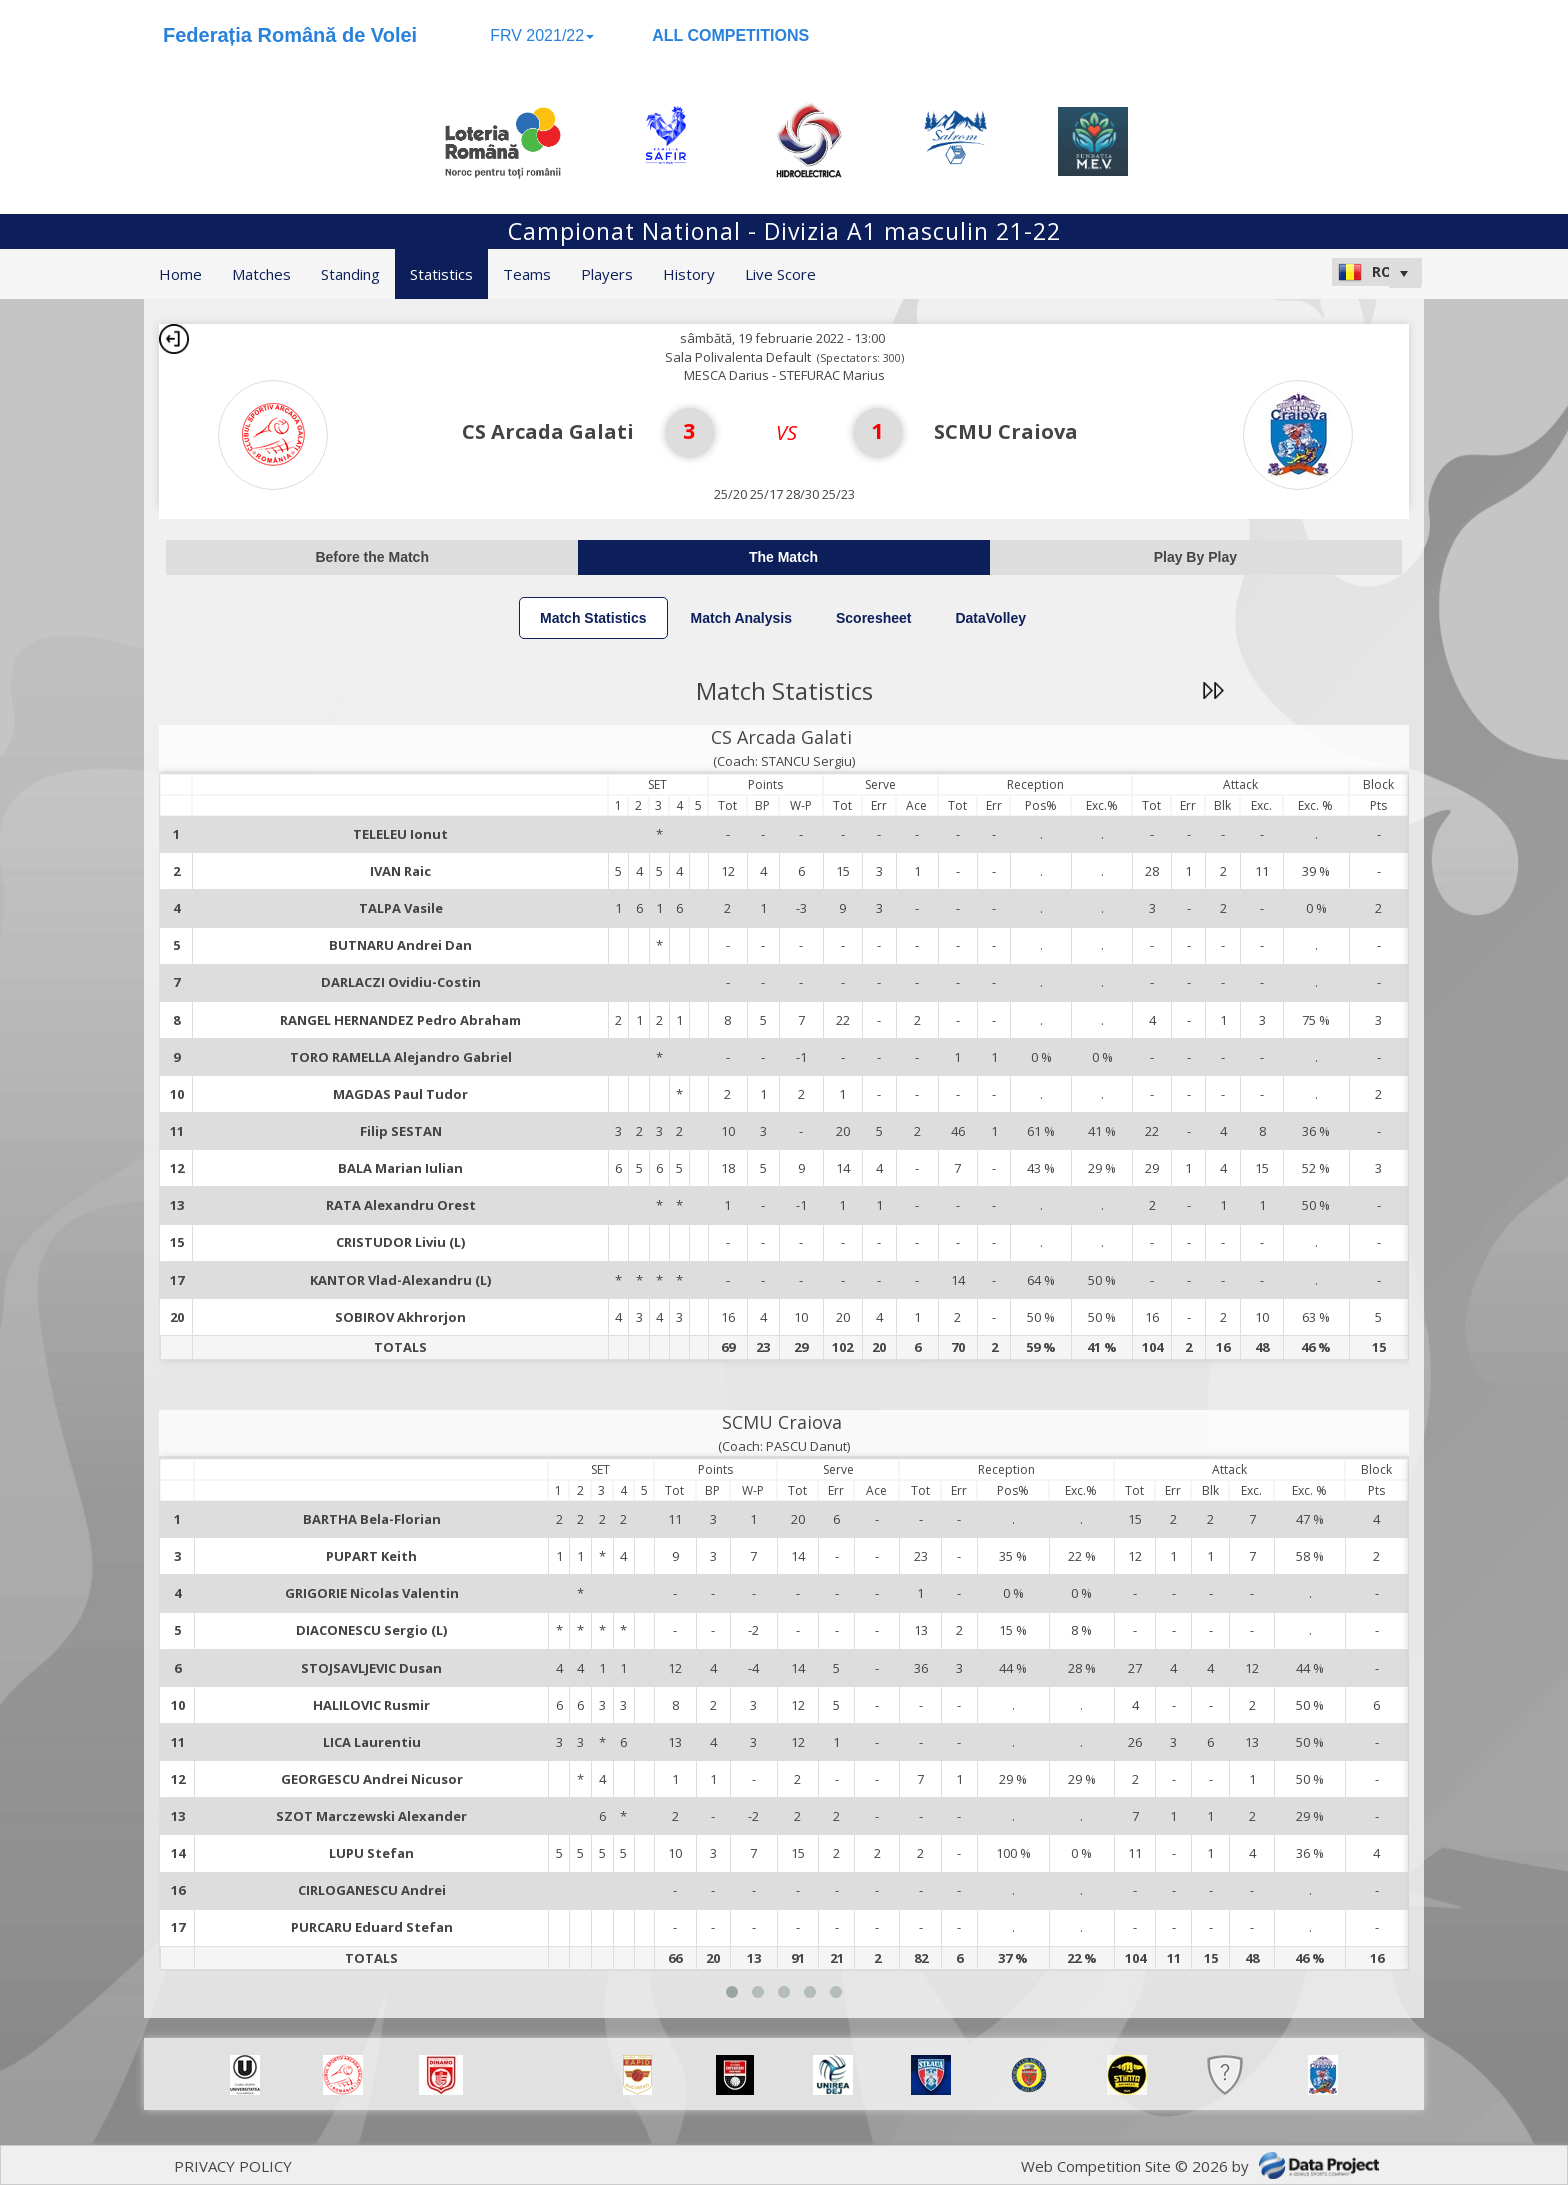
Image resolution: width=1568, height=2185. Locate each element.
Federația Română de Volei (290, 35)
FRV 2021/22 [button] (542, 35)
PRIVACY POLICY (233, 2166)
